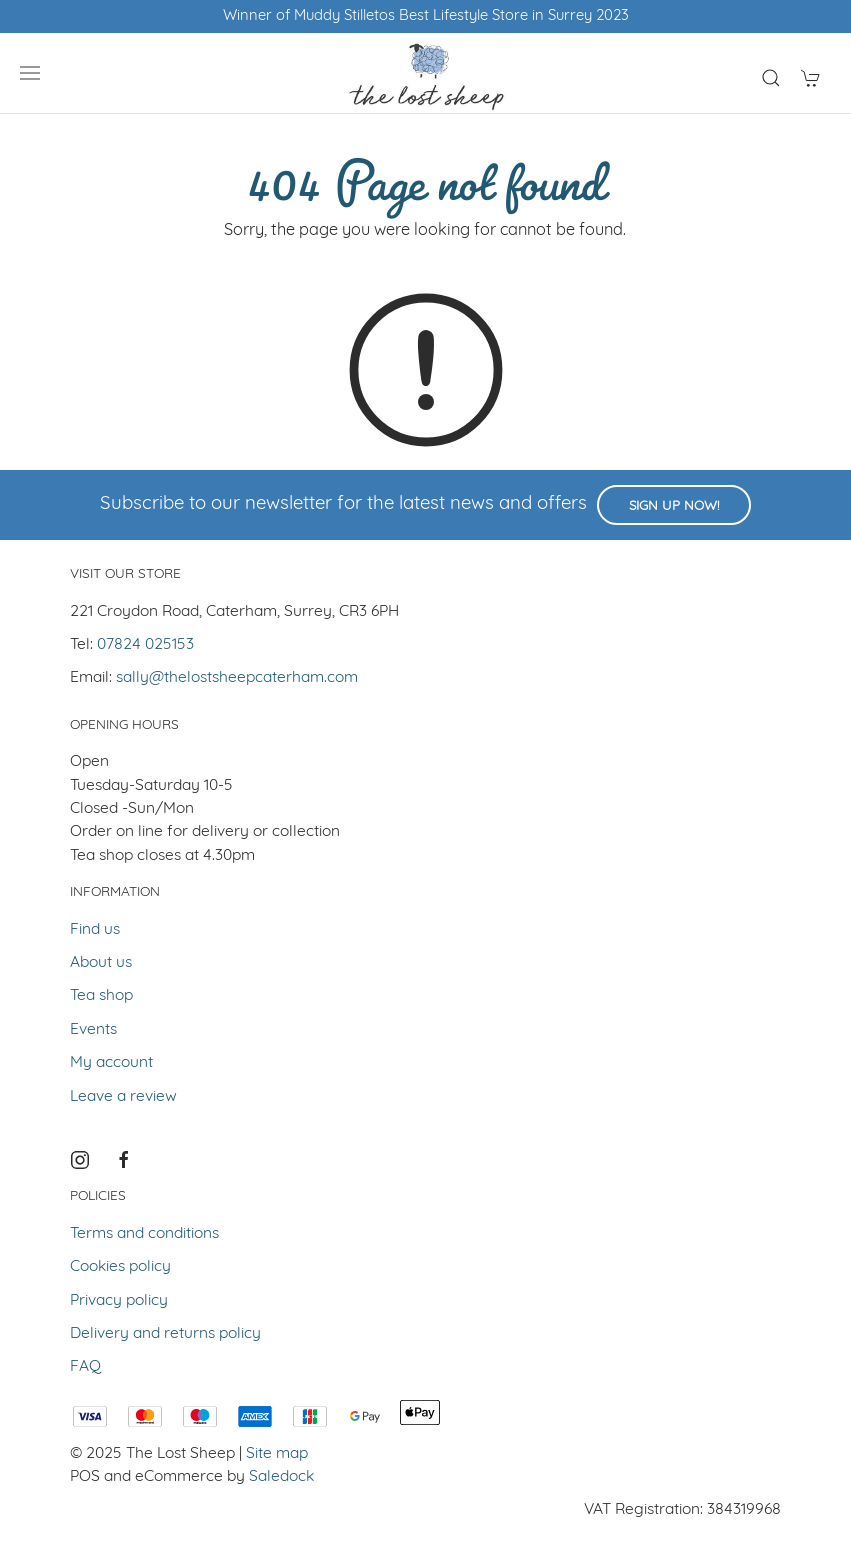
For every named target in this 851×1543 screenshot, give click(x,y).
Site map (277, 1454)
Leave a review (123, 1097)
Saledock (281, 1477)
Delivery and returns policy (165, 1334)
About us (101, 963)
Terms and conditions (144, 1234)
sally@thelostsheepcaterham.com (237, 678)
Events (93, 1030)
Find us (95, 930)
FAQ (85, 1367)
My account (111, 1063)
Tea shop (101, 996)
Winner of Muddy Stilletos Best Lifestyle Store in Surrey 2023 (426, 16)
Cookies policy (120, 1267)
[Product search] (771, 78)
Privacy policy (119, 1301)
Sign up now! (674, 506)
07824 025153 (145, 645)
